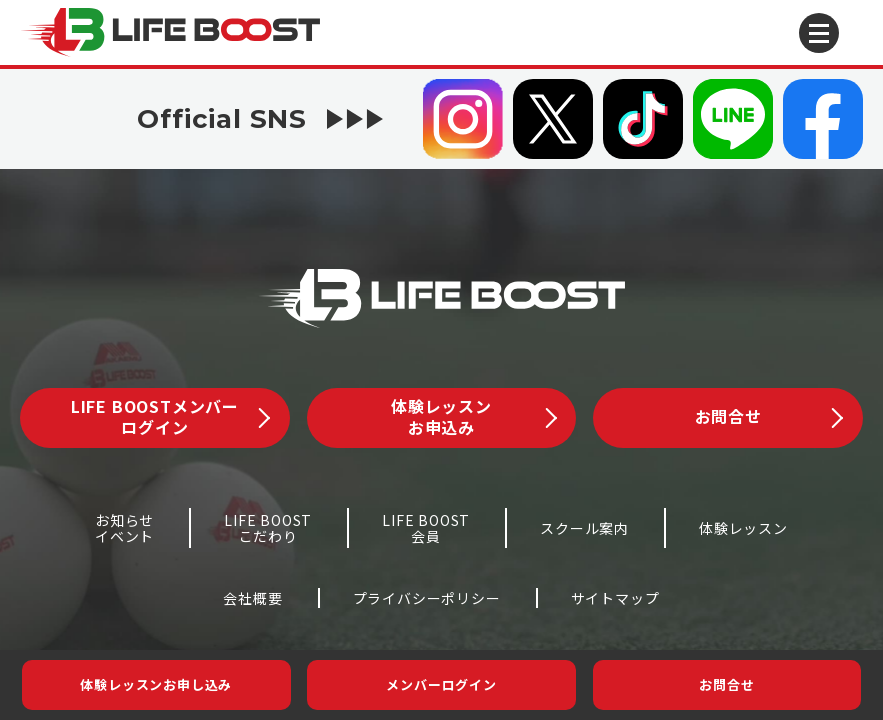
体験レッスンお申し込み (156, 684)
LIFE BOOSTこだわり (268, 528)
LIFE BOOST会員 (426, 528)
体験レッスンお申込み (473, 416)
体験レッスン (743, 528)
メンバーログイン (441, 684)
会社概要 (252, 598)
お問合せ (726, 684)
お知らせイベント (124, 528)
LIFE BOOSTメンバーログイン (170, 416)
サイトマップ (615, 598)
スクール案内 (584, 528)
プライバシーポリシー (427, 598)
